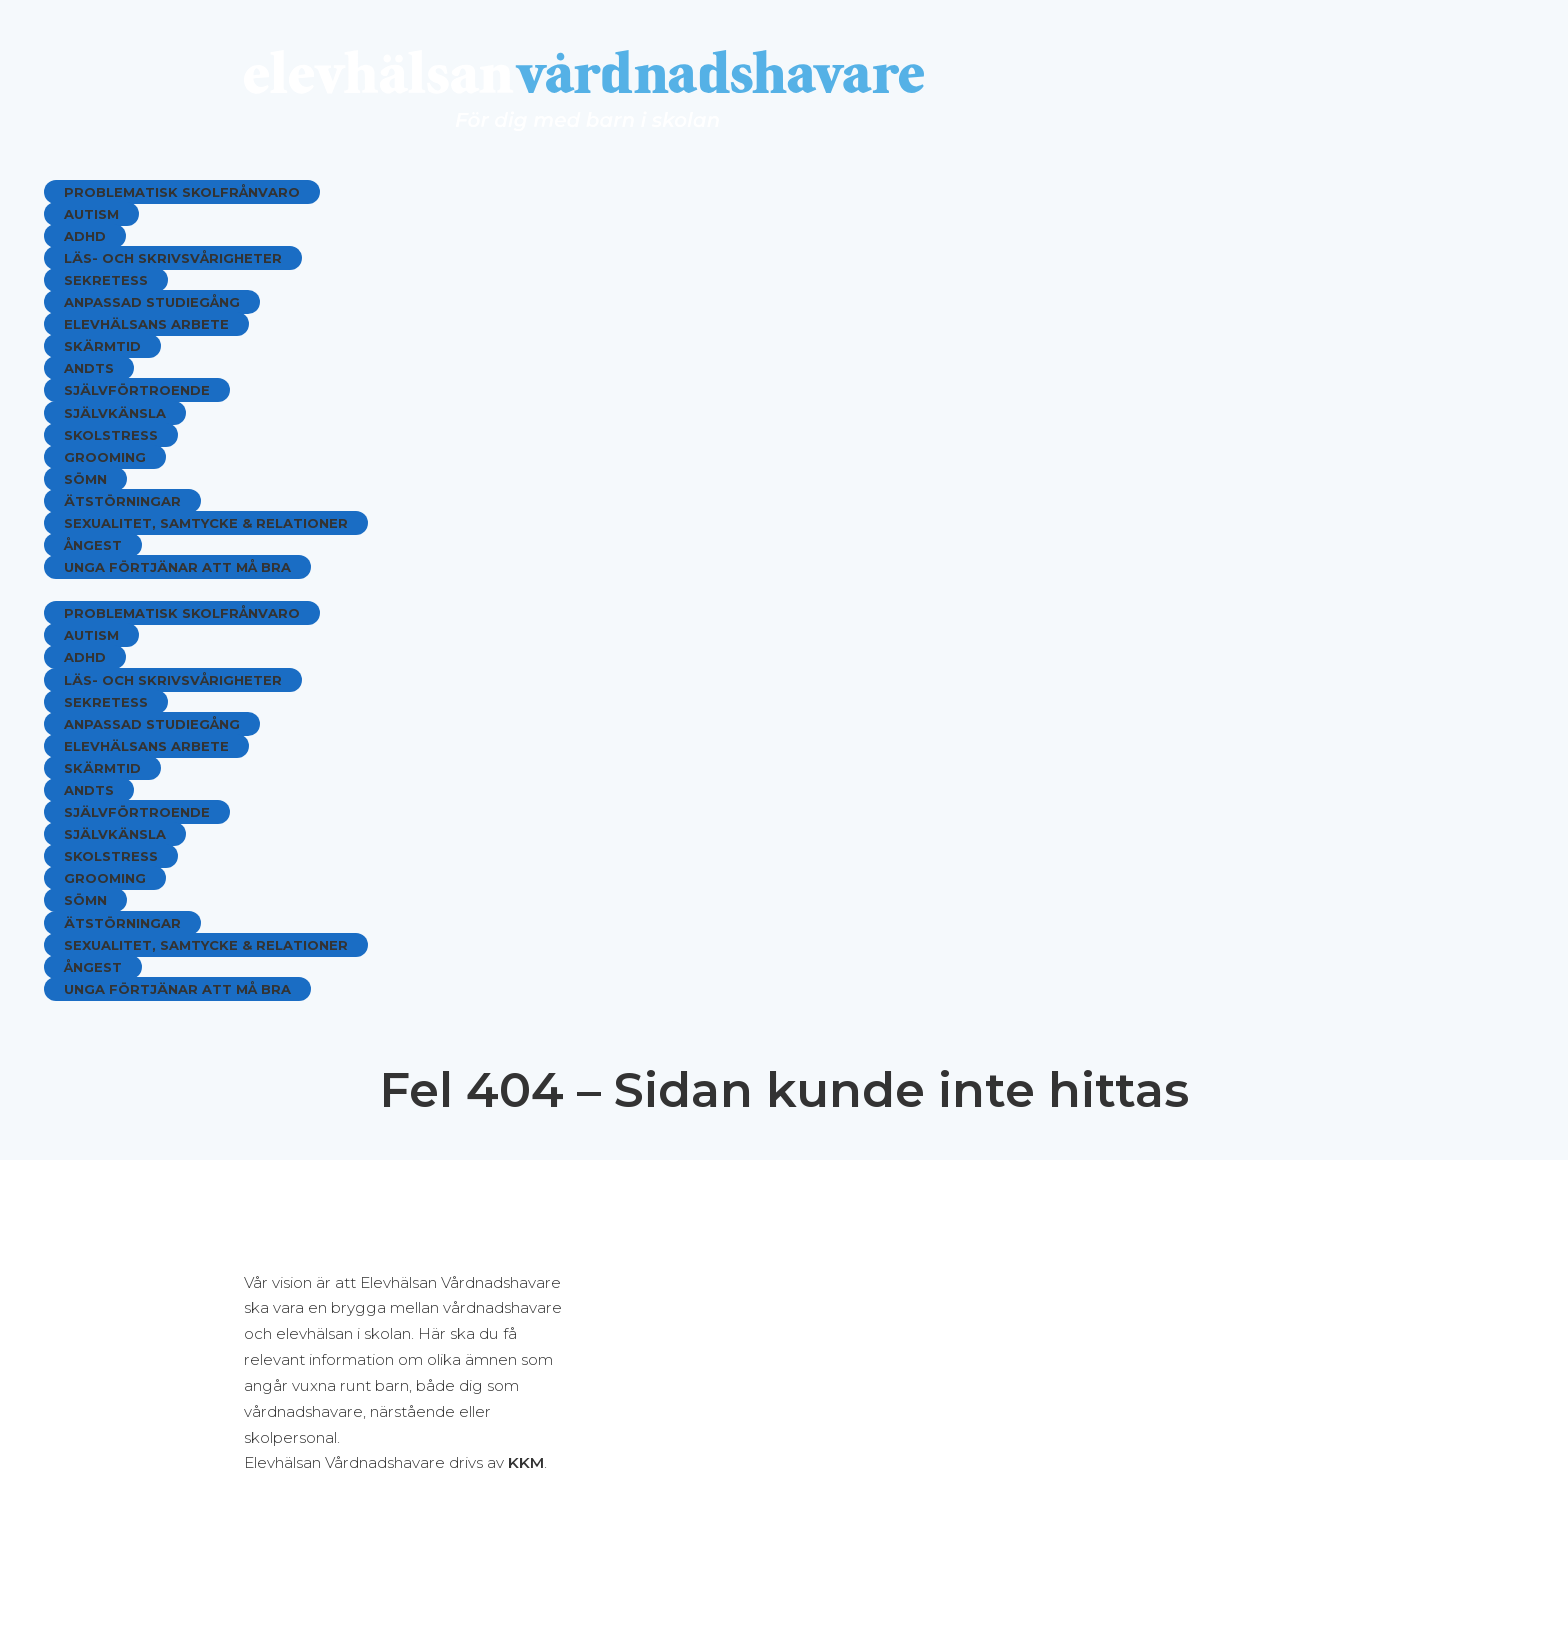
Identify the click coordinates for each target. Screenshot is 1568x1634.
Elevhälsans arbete (146, 324)
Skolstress (111, 435)
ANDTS (89, 368)
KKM (526, 1462)
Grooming (105, 457)
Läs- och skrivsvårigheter (173, 258)
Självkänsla (115, 413)
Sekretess (106, 280)
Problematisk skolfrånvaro (182, 192)
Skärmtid (102, 346)
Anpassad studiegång (152, 302)
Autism (91, 214)
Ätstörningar (122, 501)
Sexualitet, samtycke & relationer (206, 523)
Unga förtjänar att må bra (177, 567)
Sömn (85, 479)
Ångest (93, 545)
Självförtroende (137, 390)
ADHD (85, 236)
